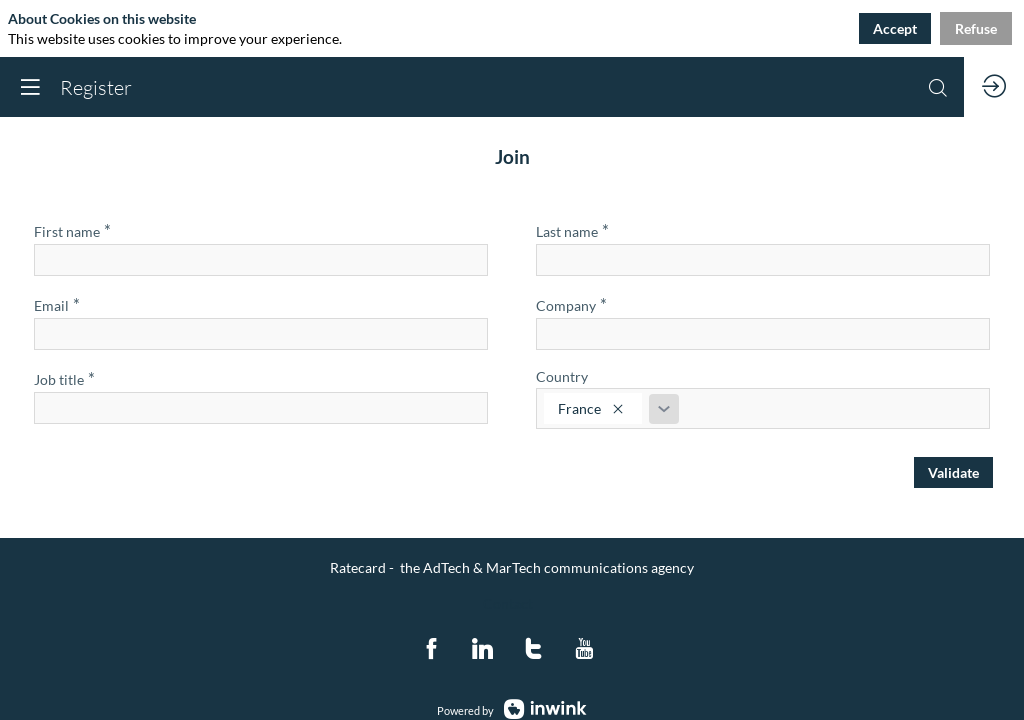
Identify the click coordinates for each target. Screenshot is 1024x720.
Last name (572, 230)
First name (72, 230)
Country (562, 376)
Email (57, 304)
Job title (64, 378)
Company (571, 304)
